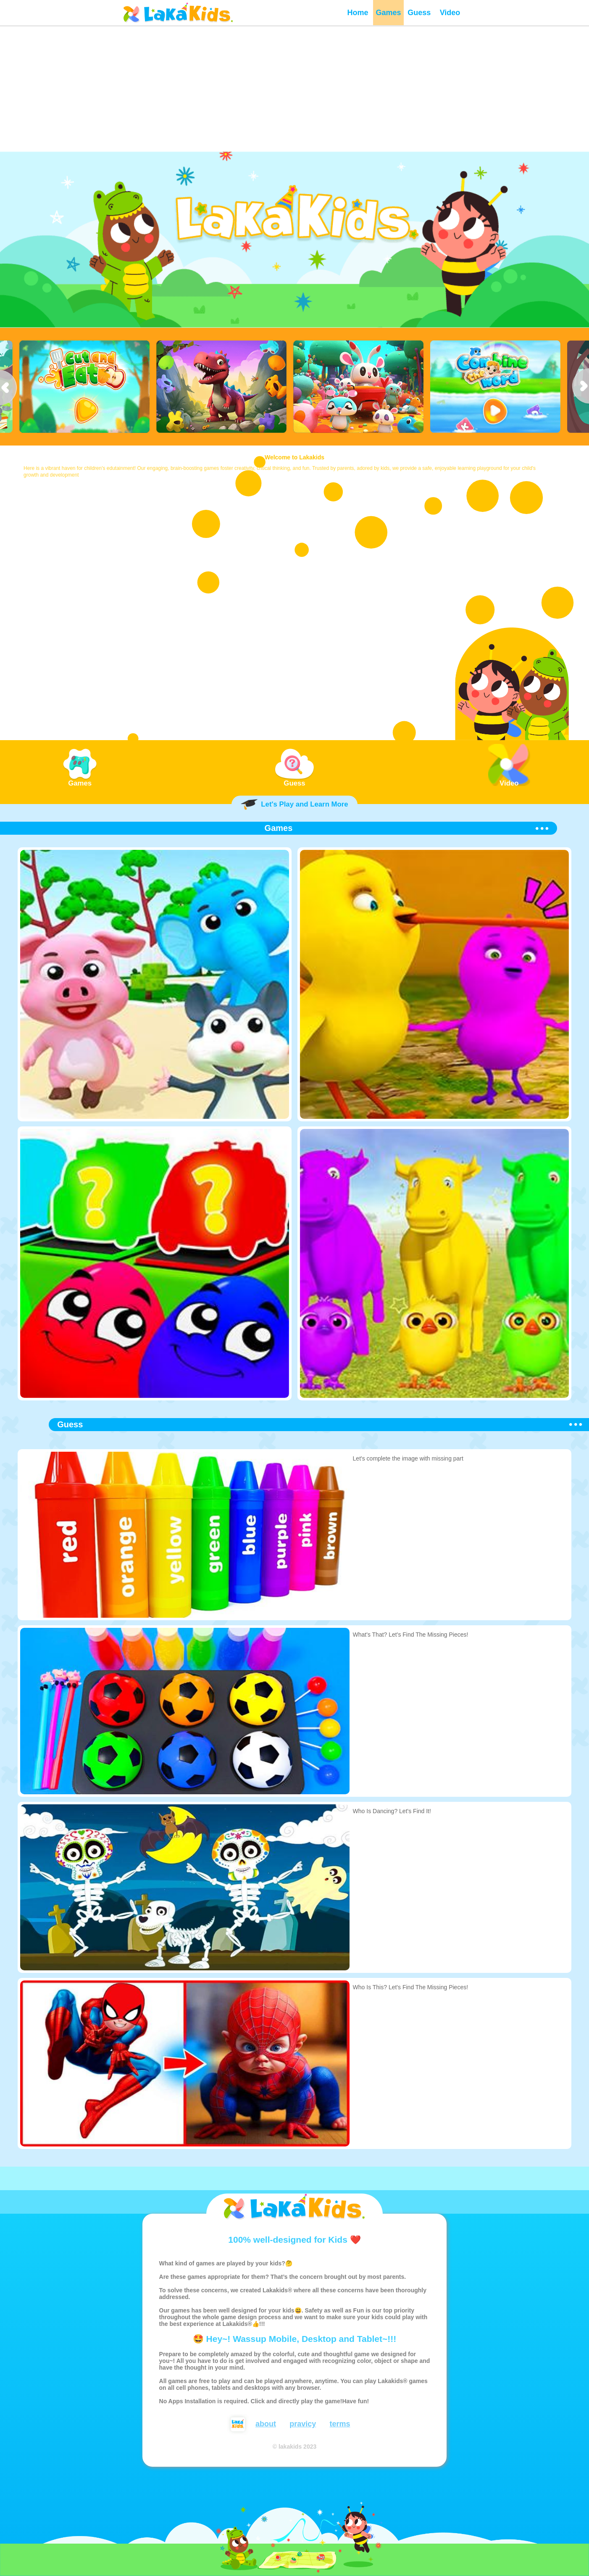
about (265, 2424)
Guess (419, 12)
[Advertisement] (294, 88)
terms (340, 2424)
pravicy (302, 2424)
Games (388, 12)
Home (357, 12)
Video (450, 12)
